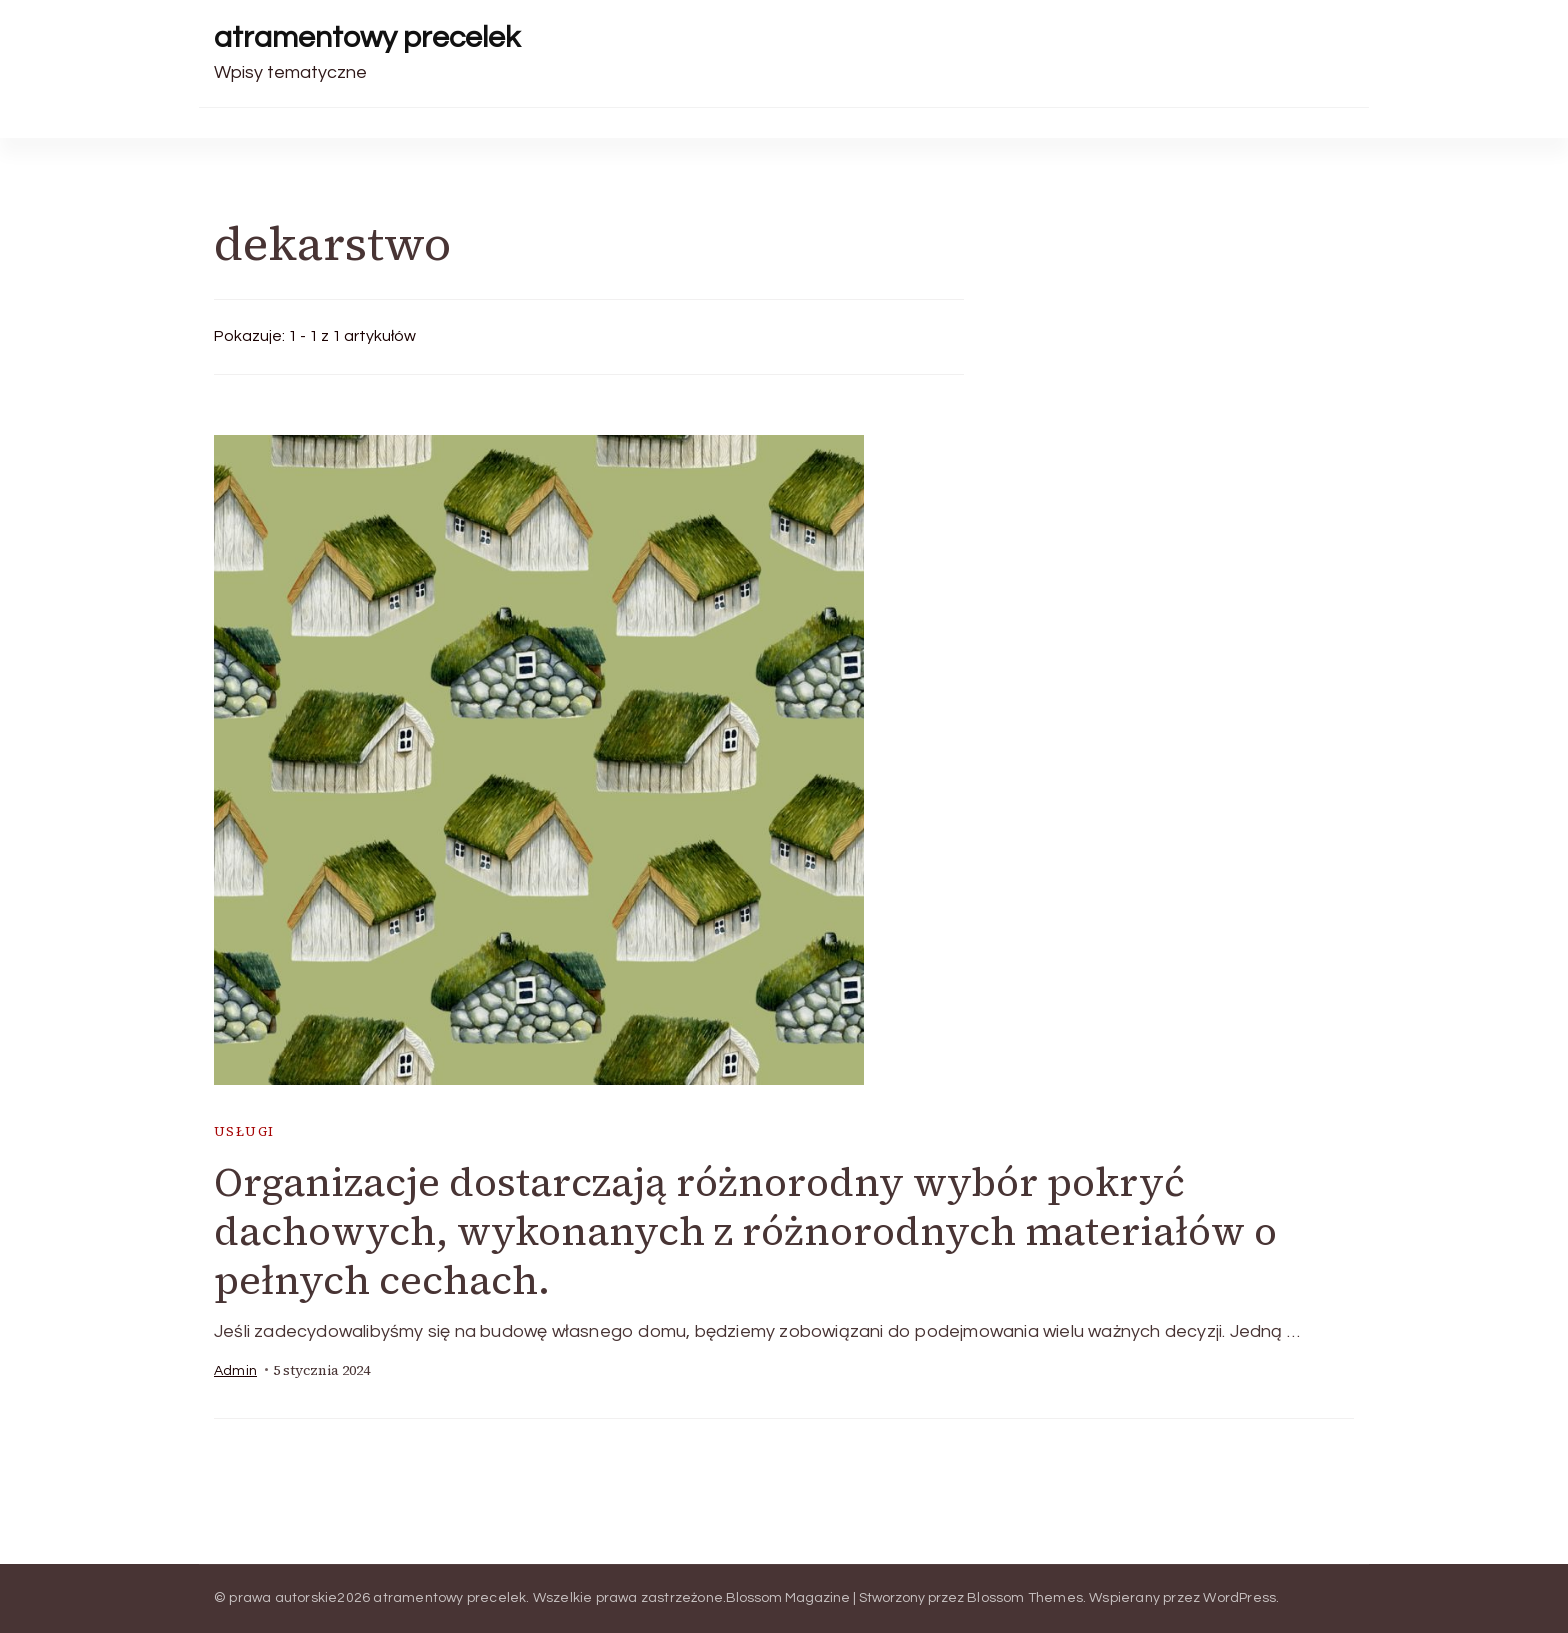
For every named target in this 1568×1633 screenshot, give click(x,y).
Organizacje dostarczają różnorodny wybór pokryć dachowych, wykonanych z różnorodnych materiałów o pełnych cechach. (745, 1231)
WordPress (1239, 1598)
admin (235, 1371)
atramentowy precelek (367, 37)
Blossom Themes (1025, 1598)
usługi (244, 1131)
